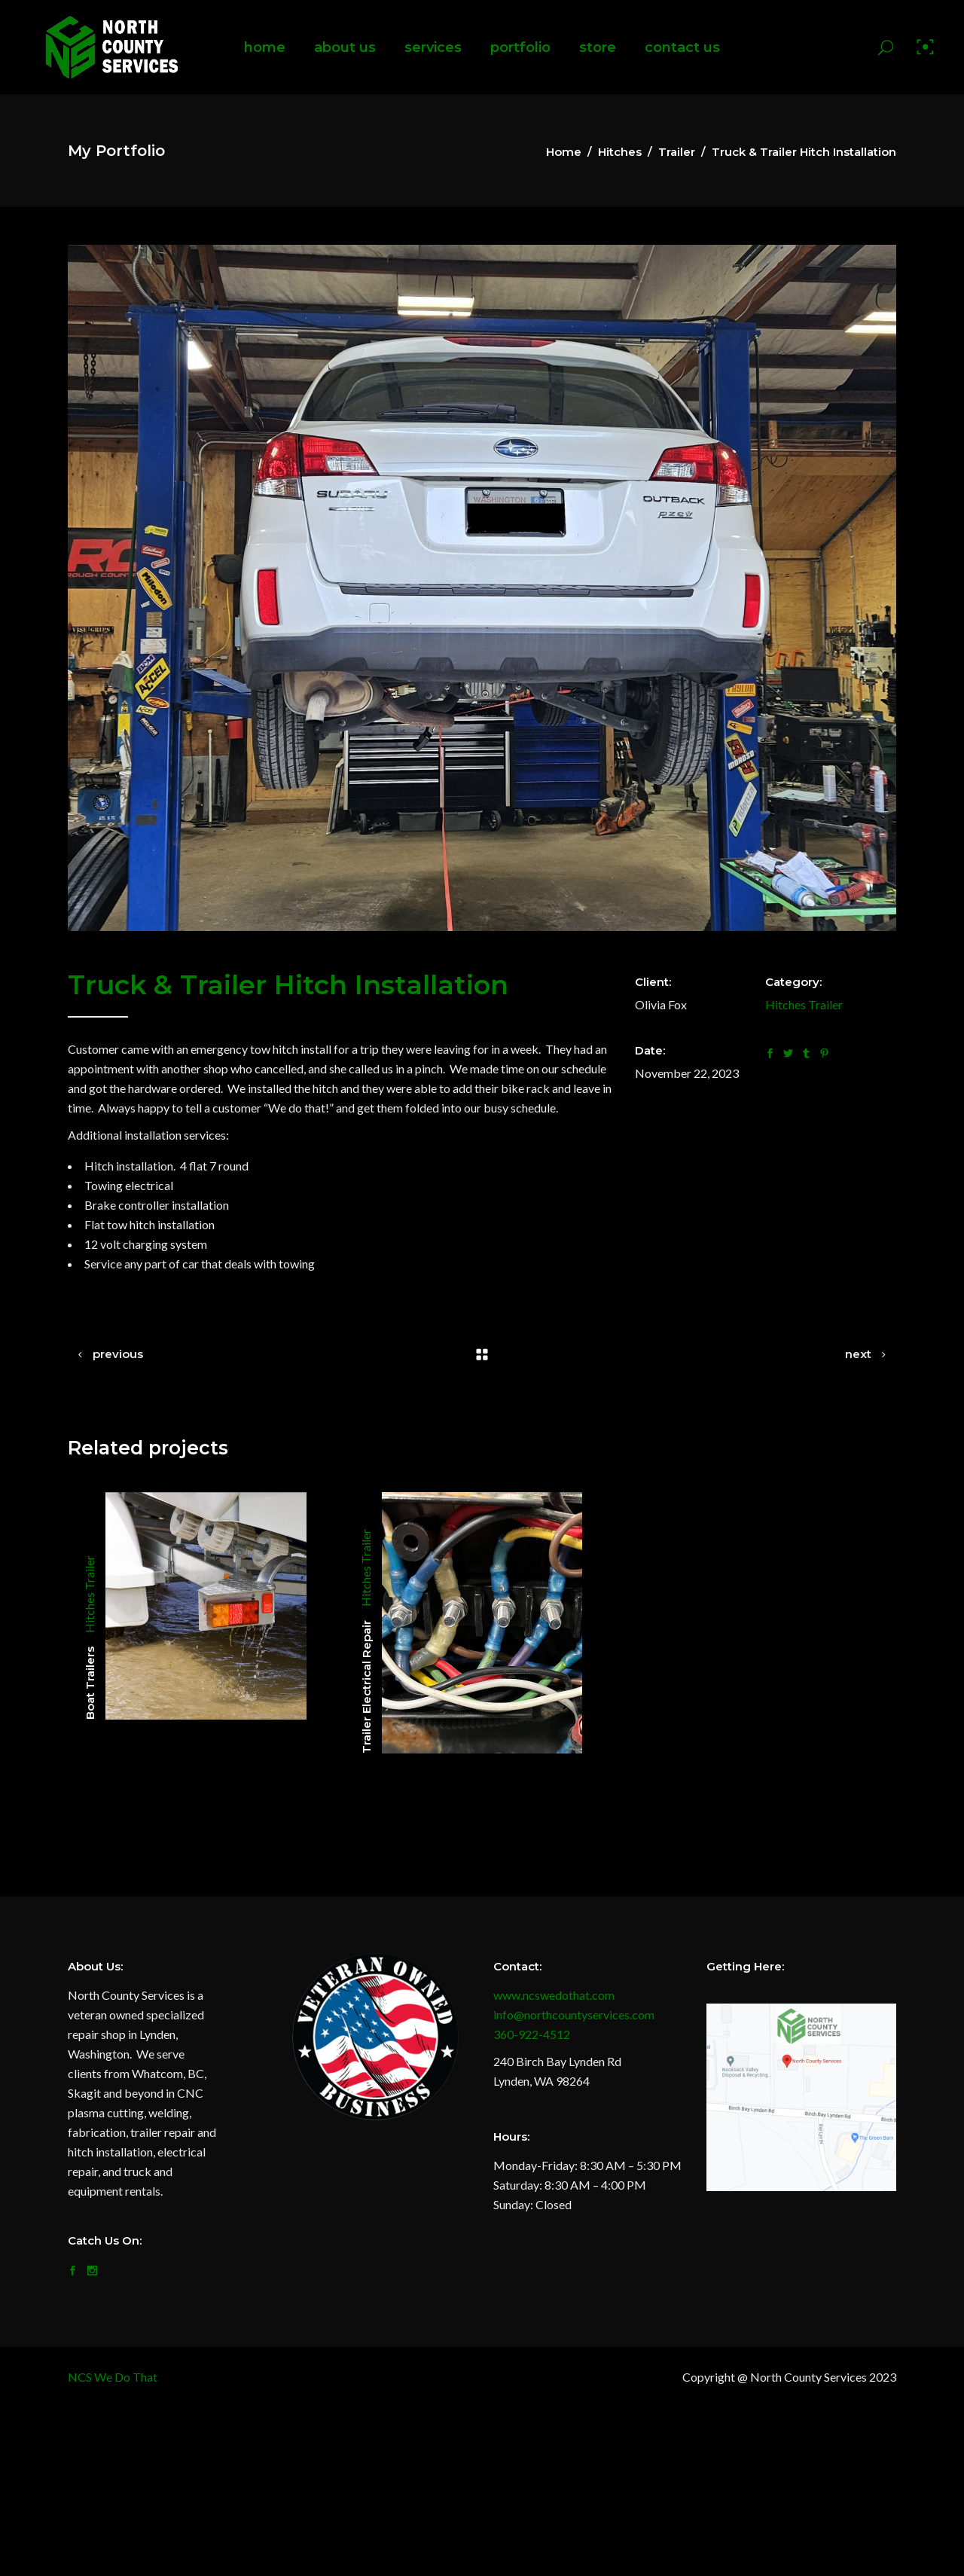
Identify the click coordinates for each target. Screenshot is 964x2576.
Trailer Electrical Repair (366, 1686)
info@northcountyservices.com (573, 2014)
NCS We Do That (112, 2377)
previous (118, 1354)
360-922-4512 (531, 2034)
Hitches (620, 152)
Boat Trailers (90, 1683)
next (858, 1354)
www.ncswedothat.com (554, 1995)
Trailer (676, 152)
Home (563, 152)
